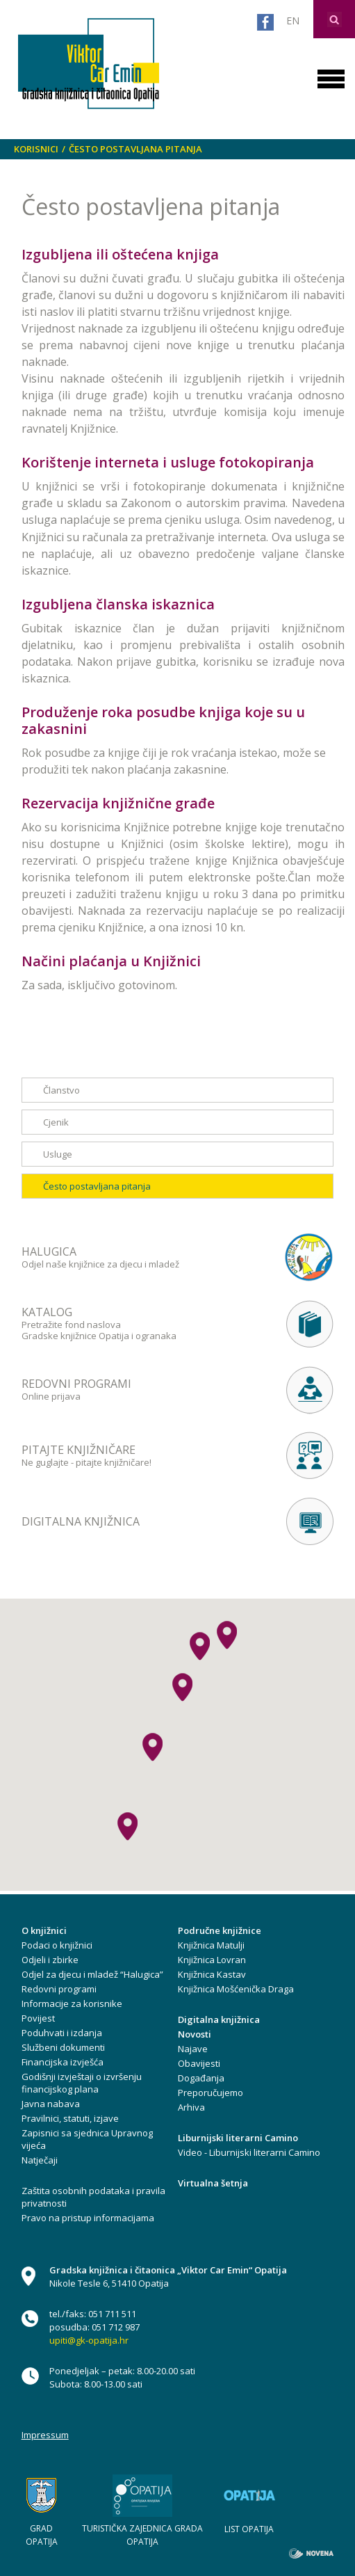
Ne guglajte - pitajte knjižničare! (131, 1455)
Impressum (45, 2435)
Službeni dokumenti (63, 2047)
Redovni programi (59, 1989)
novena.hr (311, 2553)
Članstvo (61, 1090)
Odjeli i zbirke (50, 1959)
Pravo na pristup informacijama (88, 2217)
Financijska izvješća (63, 2062)
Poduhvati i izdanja (62, 2032)
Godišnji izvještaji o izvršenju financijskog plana (82, 2082)
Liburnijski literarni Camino (238, 2137)
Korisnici (36, 149)
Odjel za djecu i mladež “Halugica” (92, 1974)
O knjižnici (44, 1930)
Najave (193, 2048)
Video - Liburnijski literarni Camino (249, 2152)
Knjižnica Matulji (211, 1945)
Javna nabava (51, 2103)
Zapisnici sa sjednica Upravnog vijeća (87, 2139)
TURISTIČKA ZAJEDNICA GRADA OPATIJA (142, 2534)
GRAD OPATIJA (42, 2534)
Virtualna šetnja (213, 2183)
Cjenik (56, 1122)
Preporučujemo (210, 2092)
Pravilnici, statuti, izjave (70, 2118)
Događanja (201, 2078)
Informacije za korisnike (72, 2003)
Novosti (194, 2034)
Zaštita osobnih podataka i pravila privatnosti (93, 2196)
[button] (182, 1687)
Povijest (38, 2018)
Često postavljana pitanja (135, 149)
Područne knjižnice (219, 1930)
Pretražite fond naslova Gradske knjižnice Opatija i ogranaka (131, 1323)
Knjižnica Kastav (212, 1974)
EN (292, 20)
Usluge (57, 1154)
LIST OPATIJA (249, 2529)
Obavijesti (199, 2063)
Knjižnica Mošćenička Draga (236, 1989)
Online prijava (131, 1389)
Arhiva (191, 2107)
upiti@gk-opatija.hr (89, 2340)
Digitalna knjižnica (219, 2019)
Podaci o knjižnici (57, 1945)
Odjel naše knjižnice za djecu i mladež (131, 1257)
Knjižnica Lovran (212, 1959)
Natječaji (40, 2160)
